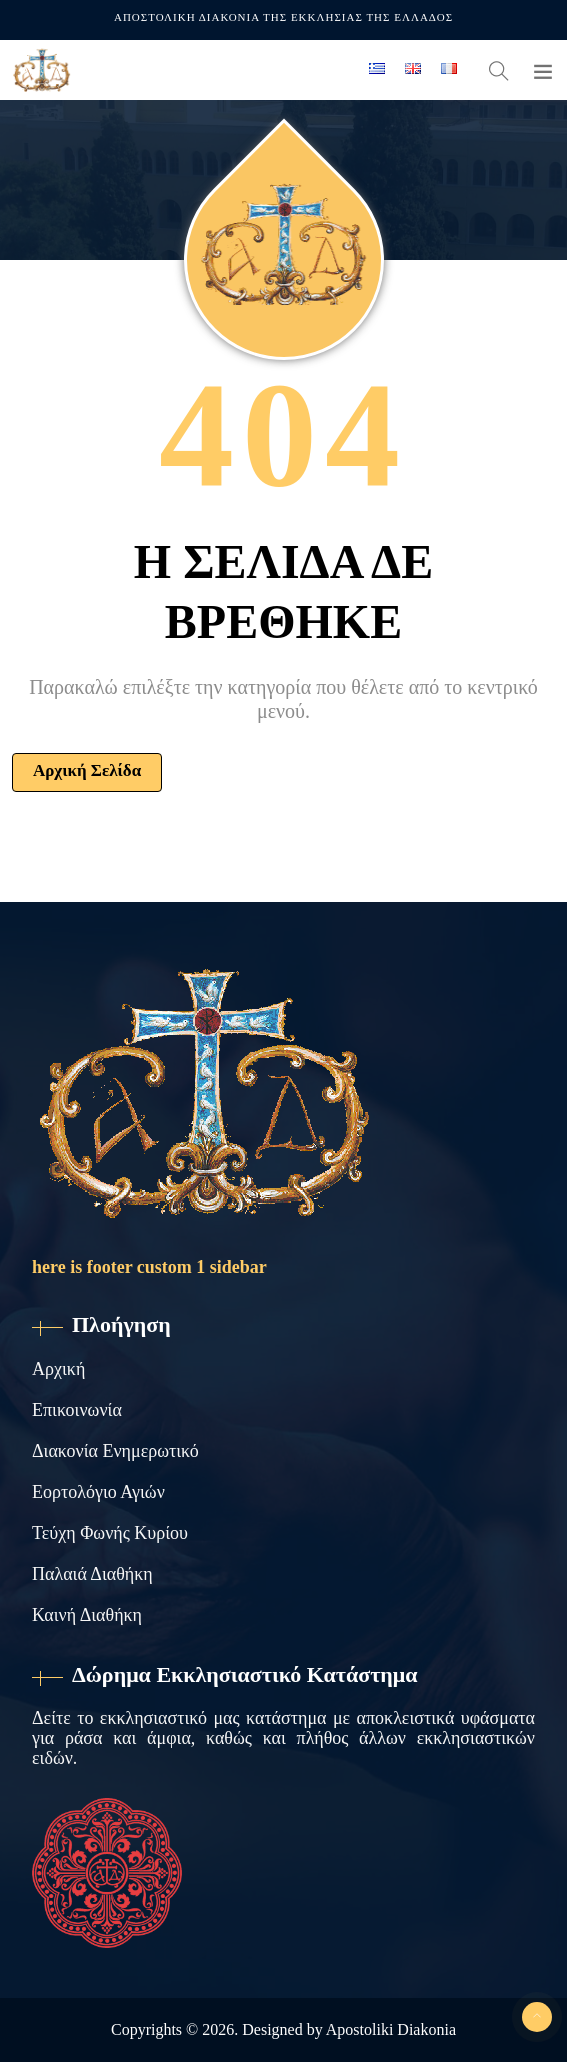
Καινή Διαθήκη (87, 1615)
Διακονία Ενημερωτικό (115, 1451)
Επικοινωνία (77, 1410)
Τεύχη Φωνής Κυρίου (110, 1533)
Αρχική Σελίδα (87, 770)
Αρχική (58, 1369)
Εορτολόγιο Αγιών (98, 1492)
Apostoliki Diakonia (391, 2029)
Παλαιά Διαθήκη (92, 1574)
